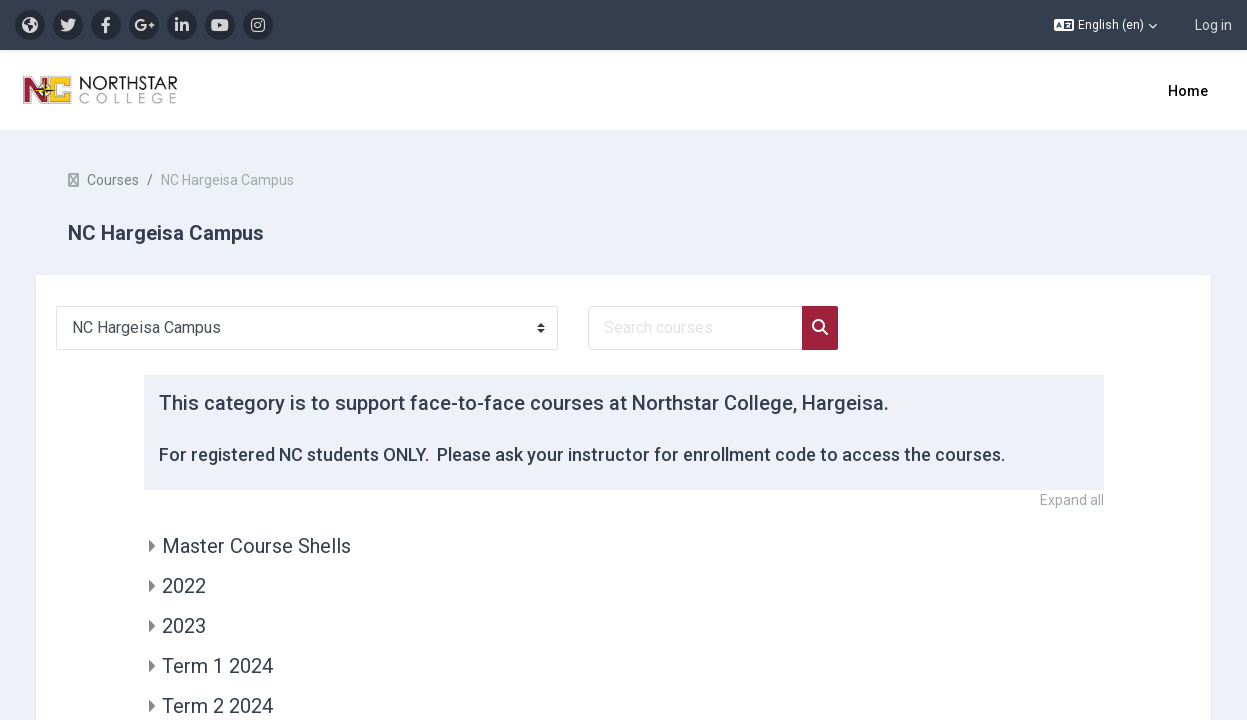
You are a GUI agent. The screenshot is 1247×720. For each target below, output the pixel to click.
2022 (184, 586)
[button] (1105, 25)
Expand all (1072, 500)
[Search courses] (715, 328)
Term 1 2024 (217, 666)
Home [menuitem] (1188, 91)
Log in (1213, 25)
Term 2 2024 (217, 706)
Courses (133, 180)
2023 (184, 626)
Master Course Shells (256, 546)
